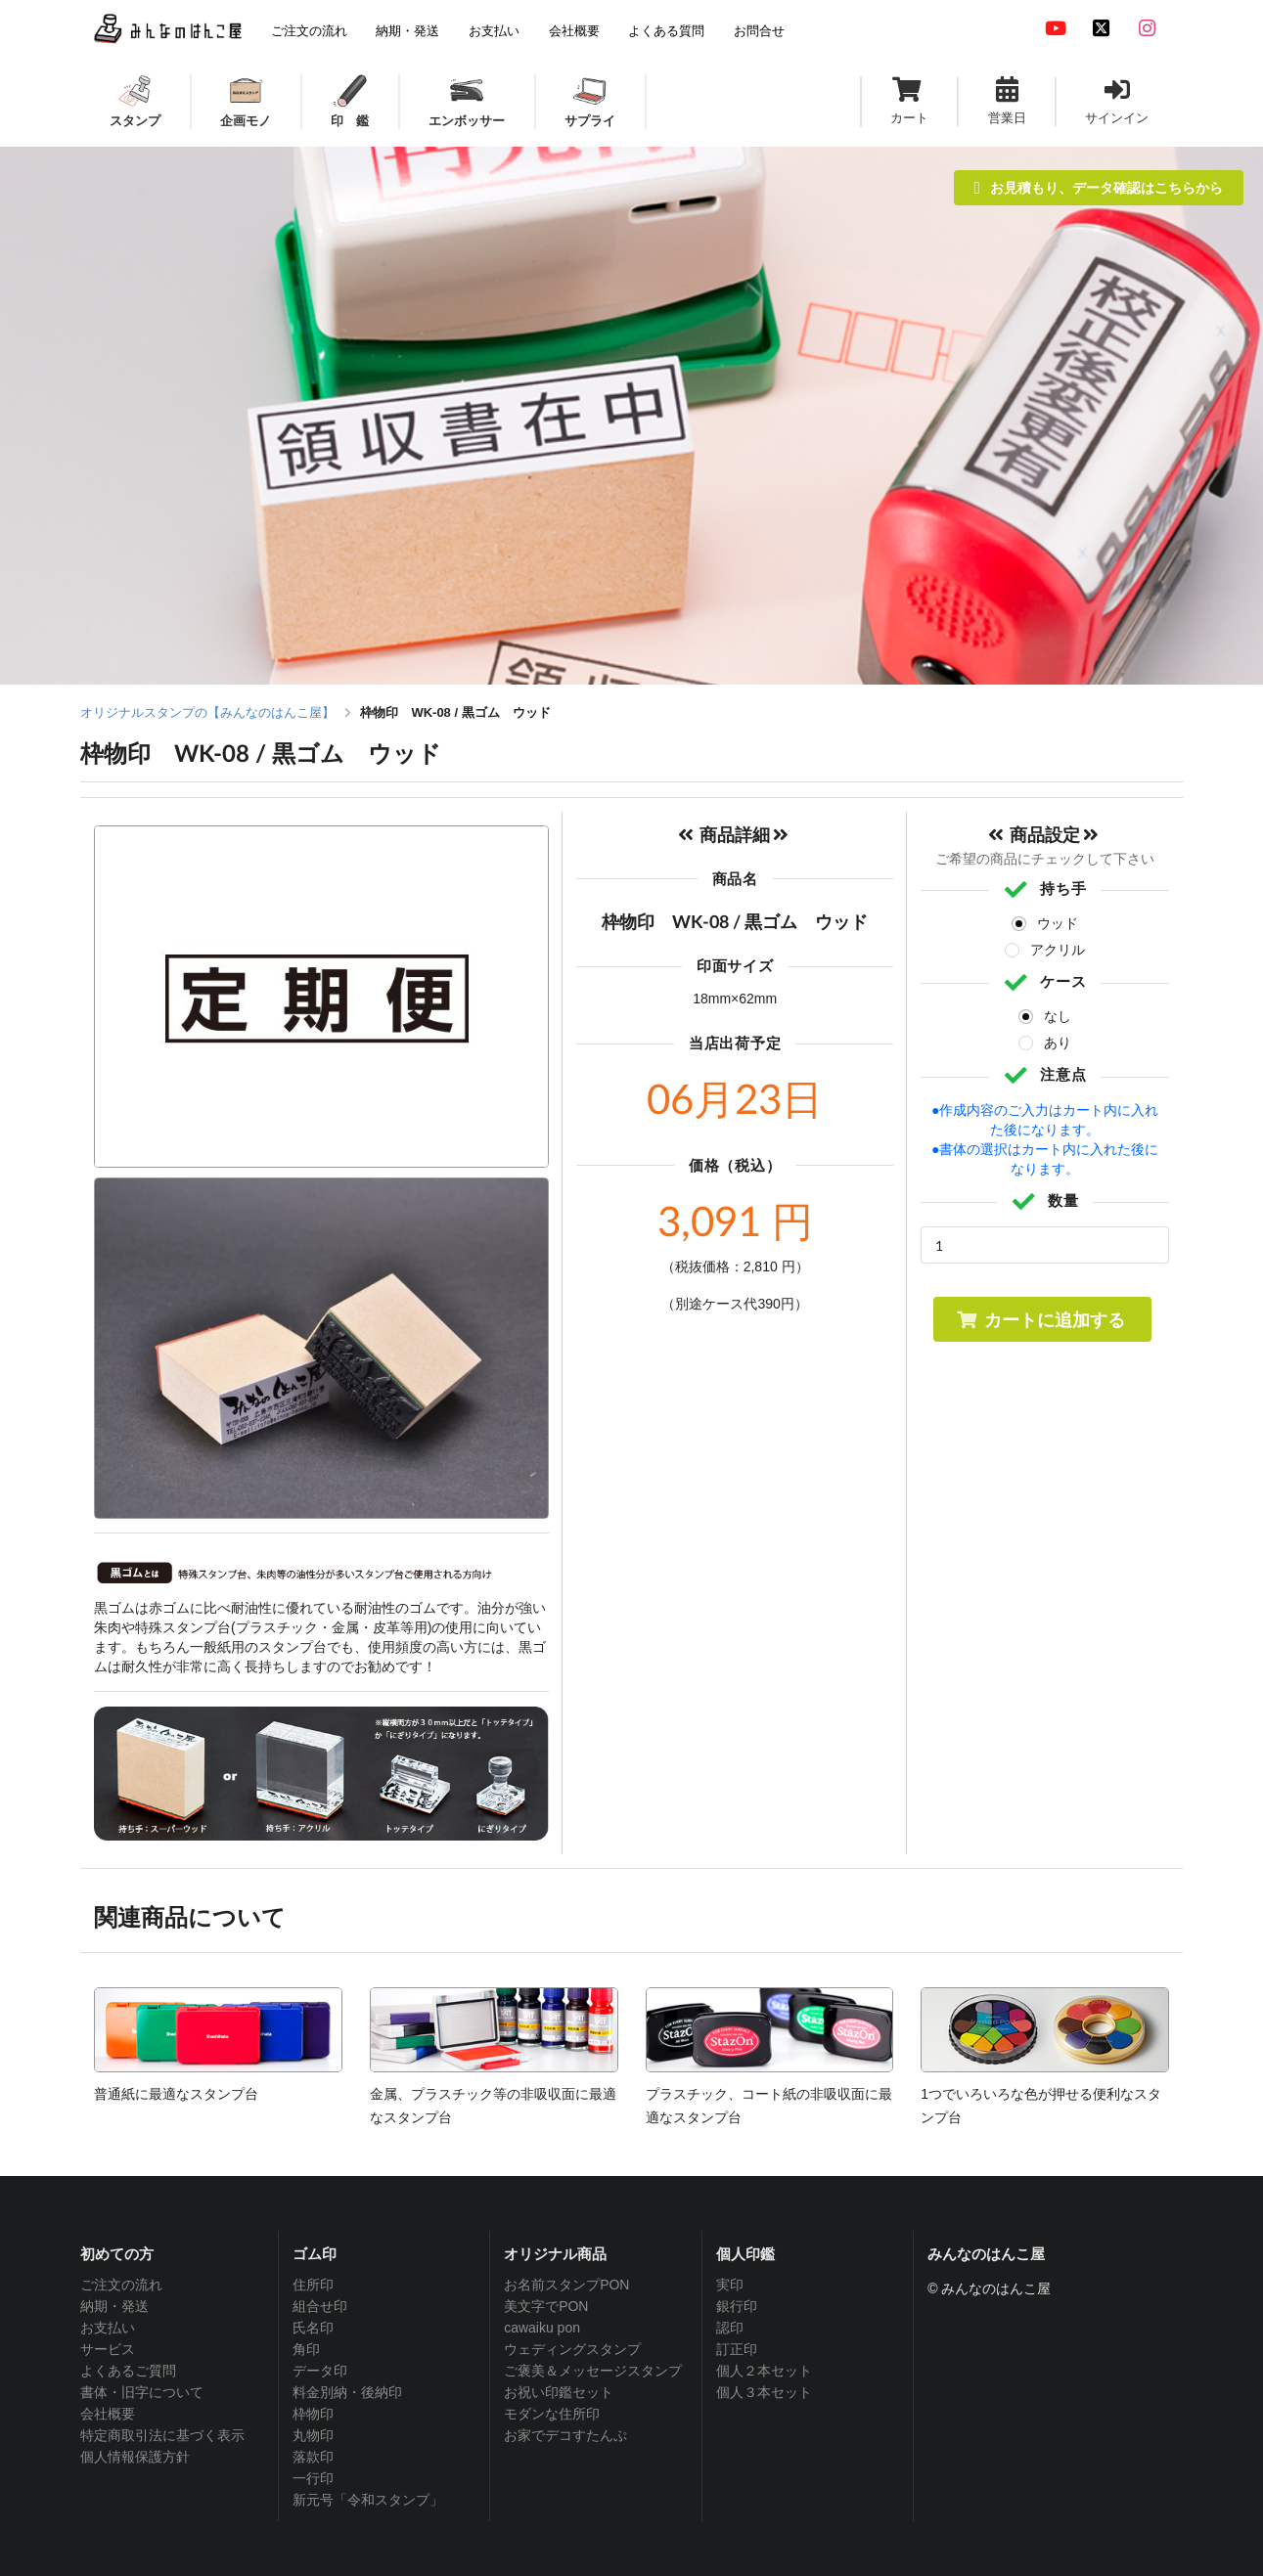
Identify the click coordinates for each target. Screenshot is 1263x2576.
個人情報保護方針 (135, 2457)
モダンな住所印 (552, 2413)
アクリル (1057, 949)
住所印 (313, 2284)
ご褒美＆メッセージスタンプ (593, 2370)
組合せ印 (320, 2306)
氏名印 (313, 2327)
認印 (730, 2327)
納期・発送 (114, 2306)
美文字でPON (546, 2306)
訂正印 (736, 2349)
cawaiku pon (542, 2327)
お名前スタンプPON (566, 2284)
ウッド (1057, 923)
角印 (306, 2349)
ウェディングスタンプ (572, 2349)
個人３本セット (764, 2392)
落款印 (313, 2457)
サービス (107, 2349)
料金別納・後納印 (347, 2392)
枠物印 (313, 2413)
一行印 (313, 2478)
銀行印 (736, 2306)
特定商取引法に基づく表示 (162, 2435)
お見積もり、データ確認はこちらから (1098, 187)
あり (1057, 1042)
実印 (730, 2284)
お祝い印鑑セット (558, 2392)
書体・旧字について (141, 2392)
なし (1057, 1016)
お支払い (107, 2327)
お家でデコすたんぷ (565, 2435)
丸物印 (313, 2435)
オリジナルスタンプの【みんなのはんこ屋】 (207, 712)
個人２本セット (764, 2370)
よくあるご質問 (128, 2370)
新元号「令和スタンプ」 (368, 2500)
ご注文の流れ (121, 2284)
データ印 (320, 2370)
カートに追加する (1040, 1319)
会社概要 (107, 2413)
